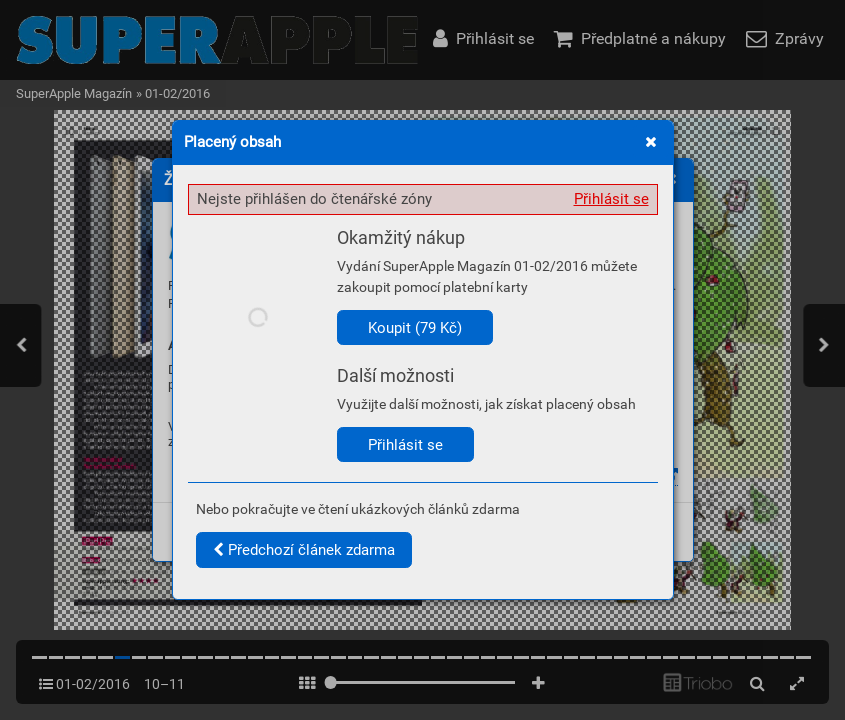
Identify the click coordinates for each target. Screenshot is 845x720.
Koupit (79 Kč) (415, 328)
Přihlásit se (611, 199)
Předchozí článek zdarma (304, 550)
